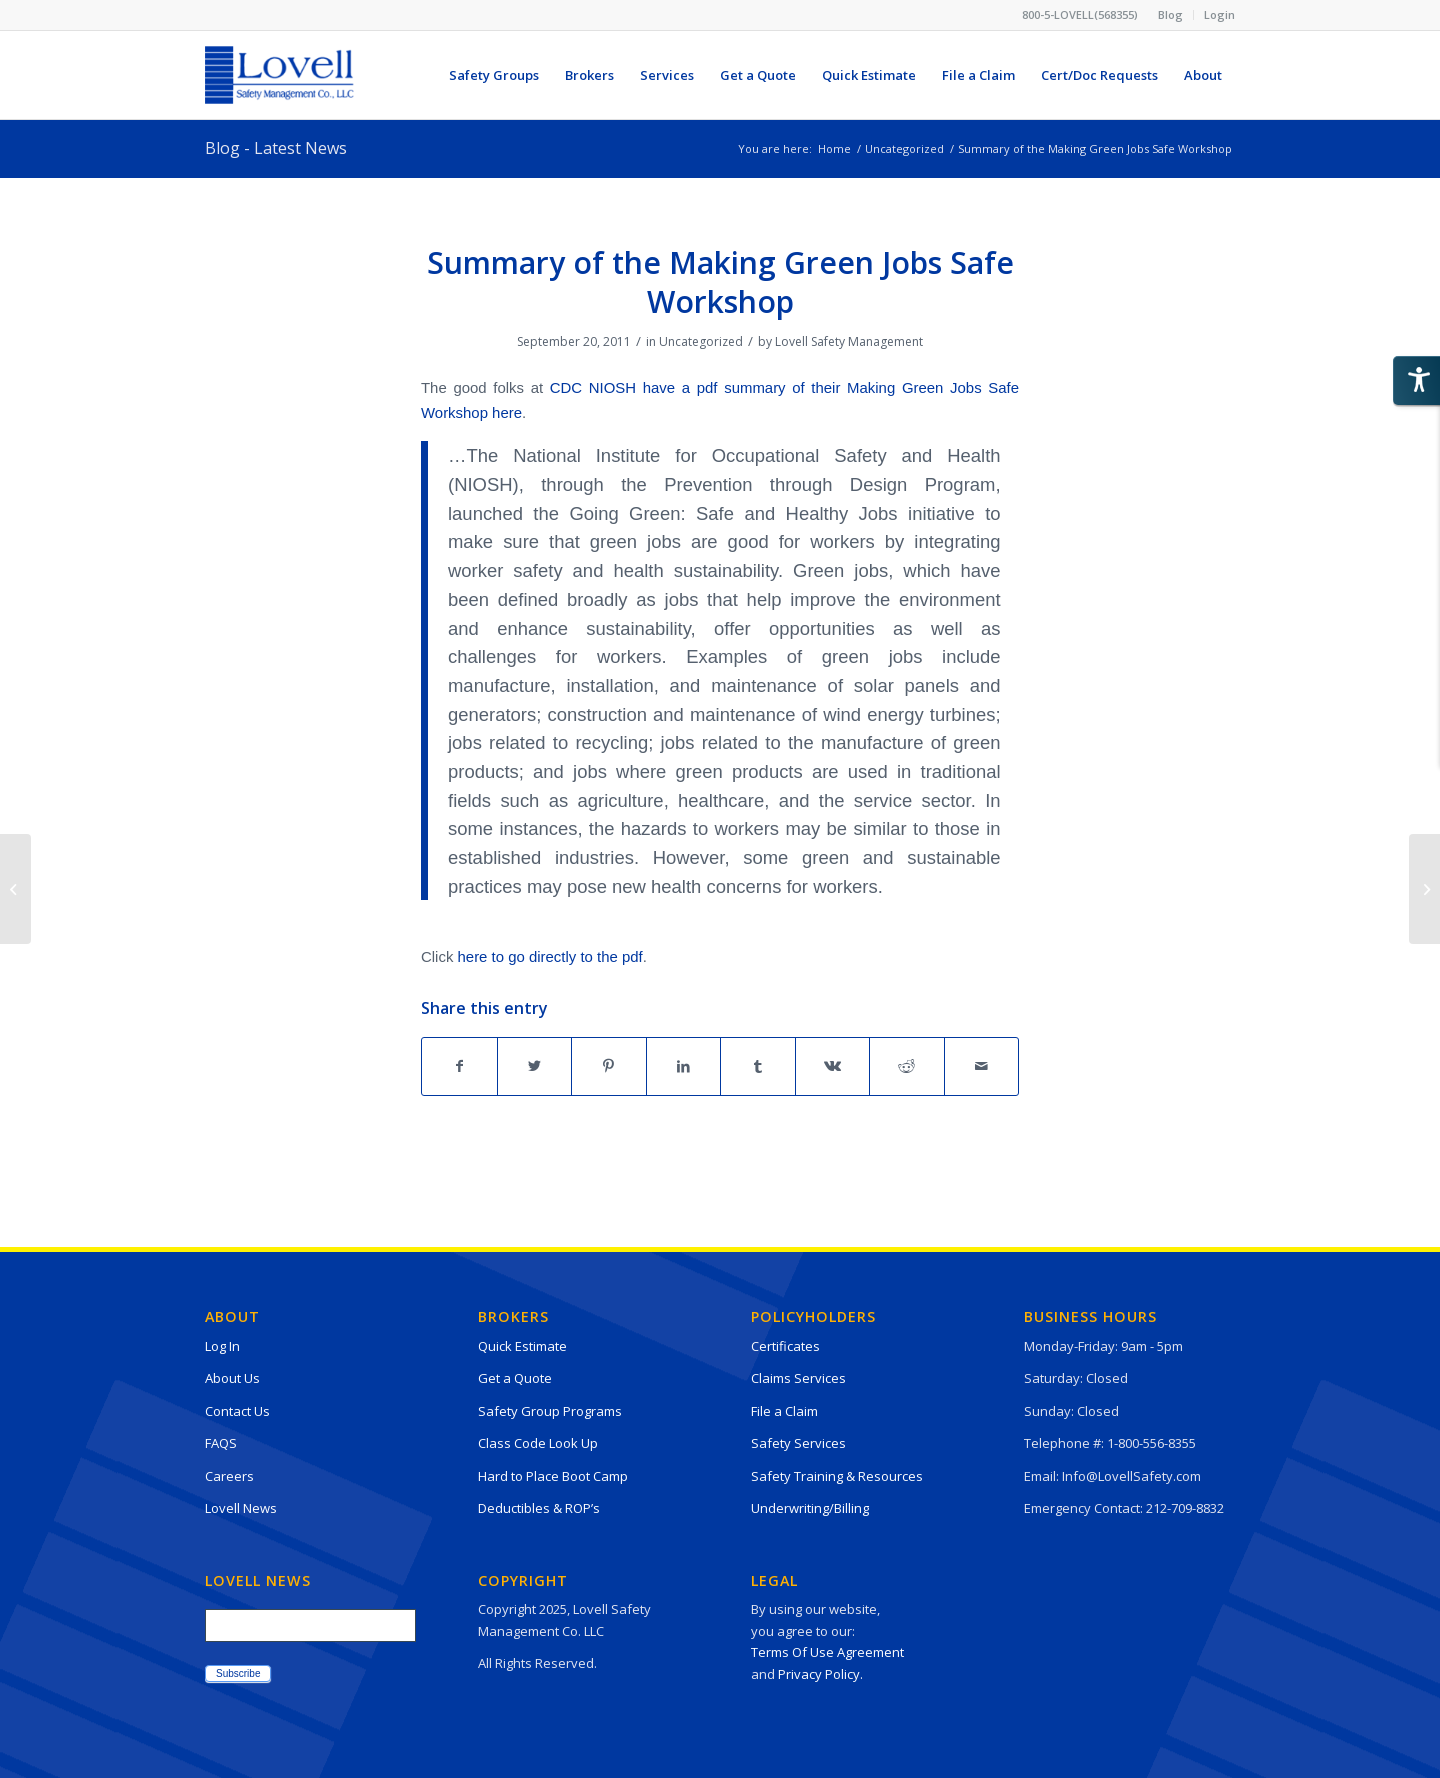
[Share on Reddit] (907, 1066)
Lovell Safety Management (849, 341)
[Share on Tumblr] (758, 1066)
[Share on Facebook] (459, 1066)
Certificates (785, 1346)
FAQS (221, 1443)
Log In (222, 1346)
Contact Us (237, 1411)
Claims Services (798, 1378)
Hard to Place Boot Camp (553, 1476)
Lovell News (241, 1508)
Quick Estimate (522, 1346)
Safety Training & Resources (837, 1476)
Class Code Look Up (538, 1443)
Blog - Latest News (276, 148)
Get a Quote (515, 1378)
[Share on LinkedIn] (684, 1066)
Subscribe (238, 1673)
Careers (229, 1476)
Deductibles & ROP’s (539, 1508)
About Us (232, 1378)
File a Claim (784, 1411)
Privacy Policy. (820, 1674)
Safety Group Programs (550, 1411)
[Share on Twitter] (535, 1066)
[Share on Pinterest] (609, 1066)
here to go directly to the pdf (550, 956)
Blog (1170, 14)
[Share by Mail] (982, 1066)
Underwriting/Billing (810, 1508)
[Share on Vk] (833, 1066)
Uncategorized (701, 341)
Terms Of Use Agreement (827, 1652)
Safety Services (798, 1443)
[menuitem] (1171, 15)
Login (1219, 14)
